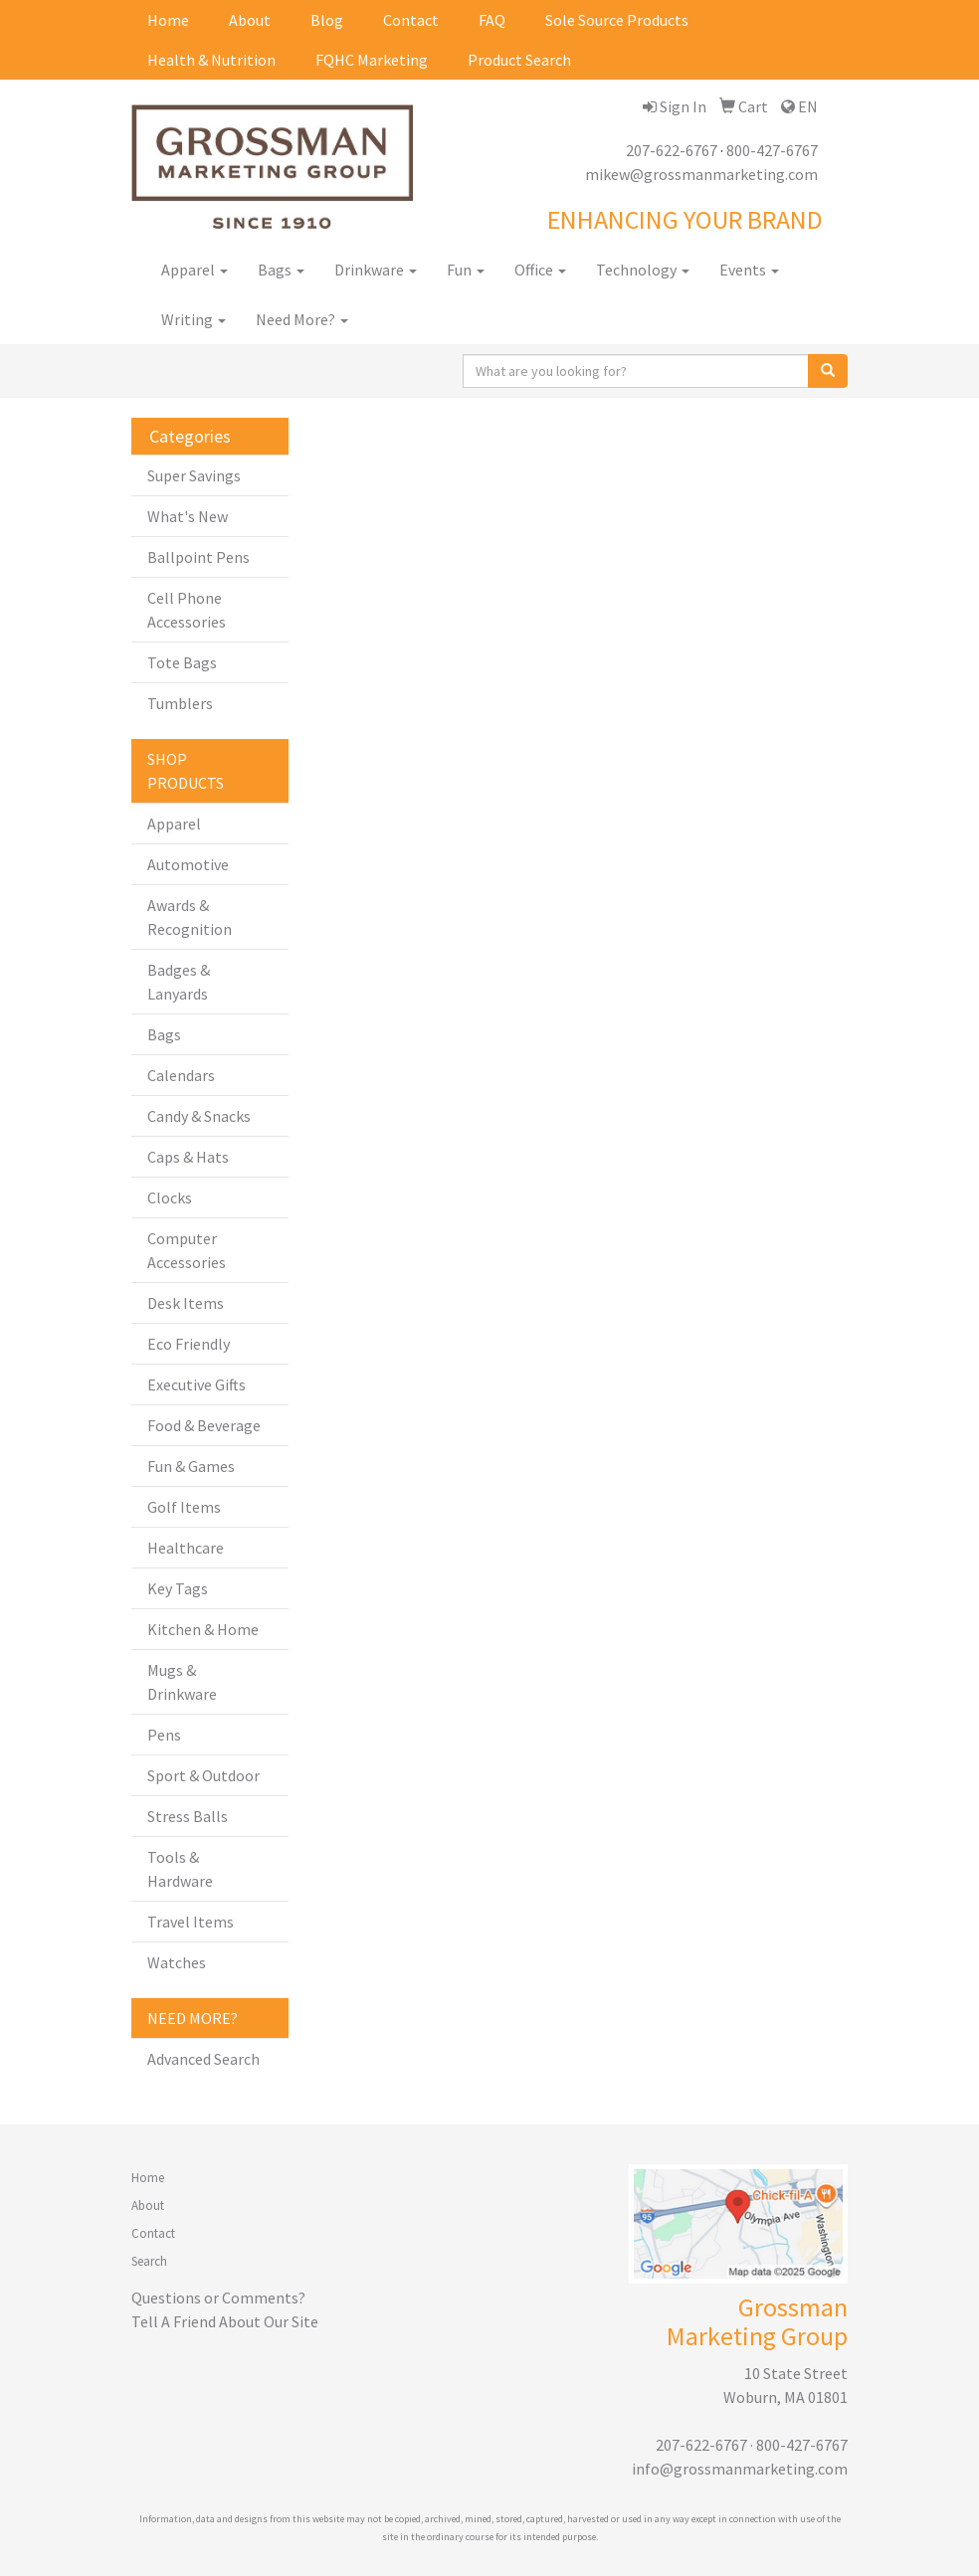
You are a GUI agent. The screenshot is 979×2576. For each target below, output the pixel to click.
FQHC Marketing (371, 60)
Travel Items (190, 1922)
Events (749, 269)
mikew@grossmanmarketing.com (701, 174)
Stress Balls (187, 1816)
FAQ (492, 20)
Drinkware (375, 269)
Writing (193, 319)
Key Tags (177, 1588)
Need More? (302, 319)
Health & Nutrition (211, 60)
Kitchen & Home (203, 1629)
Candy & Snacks (199, 1116)
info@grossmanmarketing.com (740, 2469)
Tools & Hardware (180, 1869)
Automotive (188, 864)
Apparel (194, 269)
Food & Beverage (204, 1425)
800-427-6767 (772, 150)
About (250, 20)
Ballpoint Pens (198, 557)
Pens (164, 1735)
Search (149, 2261)
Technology (642, 269)
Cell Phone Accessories (186, 610)
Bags (281, 269)
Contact (411, 20)
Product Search (519, 60)
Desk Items (185, 1303)
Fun (466, 269)
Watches (176, 1962)
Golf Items (184, 1507)
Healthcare (185, 1548)
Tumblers (180, 703)
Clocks (169, 1197)
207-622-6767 (671, 150)
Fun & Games (191, 1466)
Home (168, 20)
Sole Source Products (616, 20)
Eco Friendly (188, 1344)
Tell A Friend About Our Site (224, 2321)
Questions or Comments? (218, 2297)
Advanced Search (203, 2059)
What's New (187, 516)
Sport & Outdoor (203, 1775)
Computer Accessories (186, 1250)
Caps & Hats (188, 1157)
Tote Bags (182, 662)
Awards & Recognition (189, 917)
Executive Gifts (196, 1384)
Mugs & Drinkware (182, 1682)
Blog (326, 20)
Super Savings (194, 475)
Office (540, 269)
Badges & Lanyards (178, 982)
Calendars (181, 1075)
